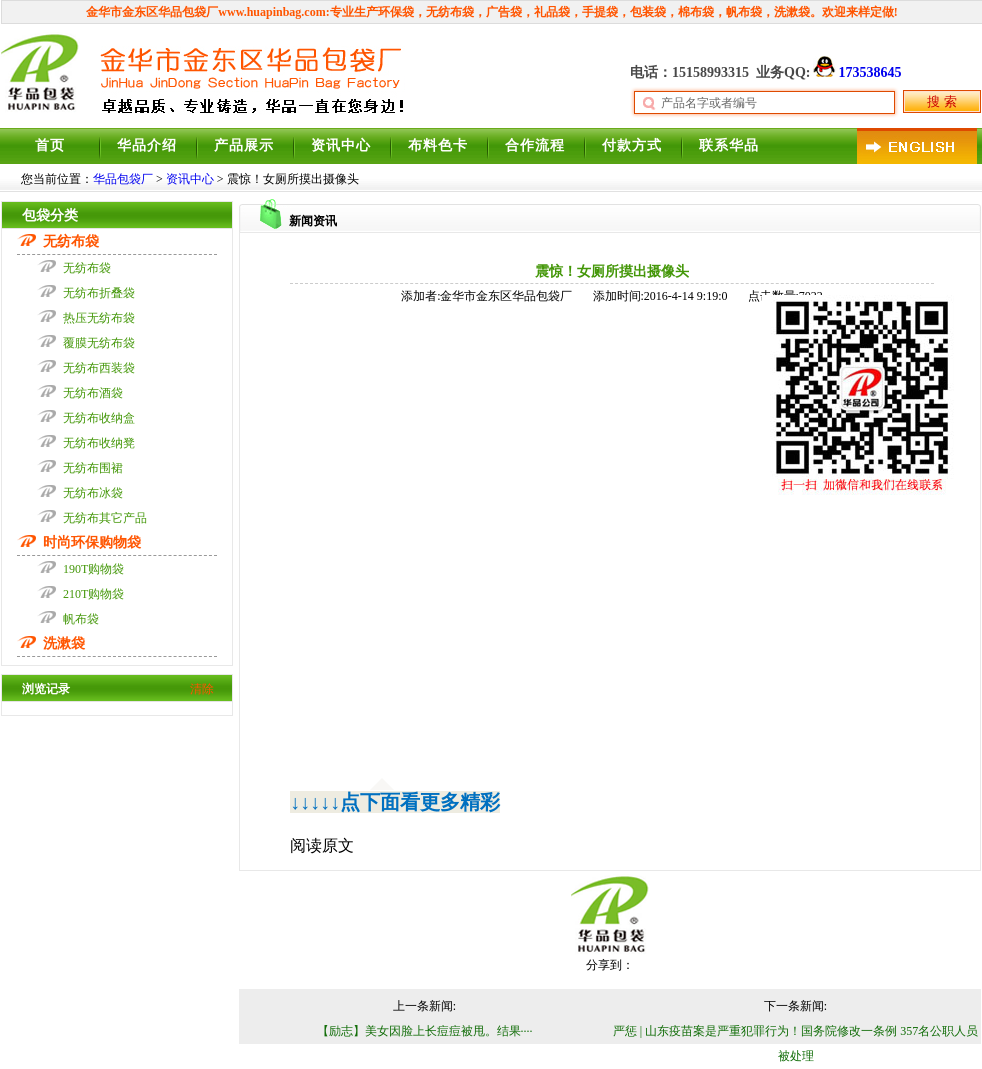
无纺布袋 (450, 12)
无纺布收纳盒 (99, 418)
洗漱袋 (792, 12)
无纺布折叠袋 (99, 293)
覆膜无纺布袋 (99, 343)
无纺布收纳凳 (99, 443)
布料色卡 (438, 145)
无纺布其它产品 (105, 518)
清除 (202, 689)
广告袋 (504, 12)
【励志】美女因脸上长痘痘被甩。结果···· (425, 1031)
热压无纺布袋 (99, 318)
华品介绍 (147, 145)
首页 (50, 145)
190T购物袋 (93, 569)
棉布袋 (696, 12)
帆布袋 (744, 12)
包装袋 (648, 12)
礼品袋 (552, 12)
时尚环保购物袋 (92, 542)
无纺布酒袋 (93, 393)
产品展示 (244, 145)
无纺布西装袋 (99, 368)
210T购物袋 (93, 594)
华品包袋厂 (123, 179)
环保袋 (396, 12)
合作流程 (535, 145)
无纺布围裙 (93, 468)
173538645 (855, 72)
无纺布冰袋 (93, 493)
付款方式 (632, 145)
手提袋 (600, 12)
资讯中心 (341, 145)
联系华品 (729, 145)
